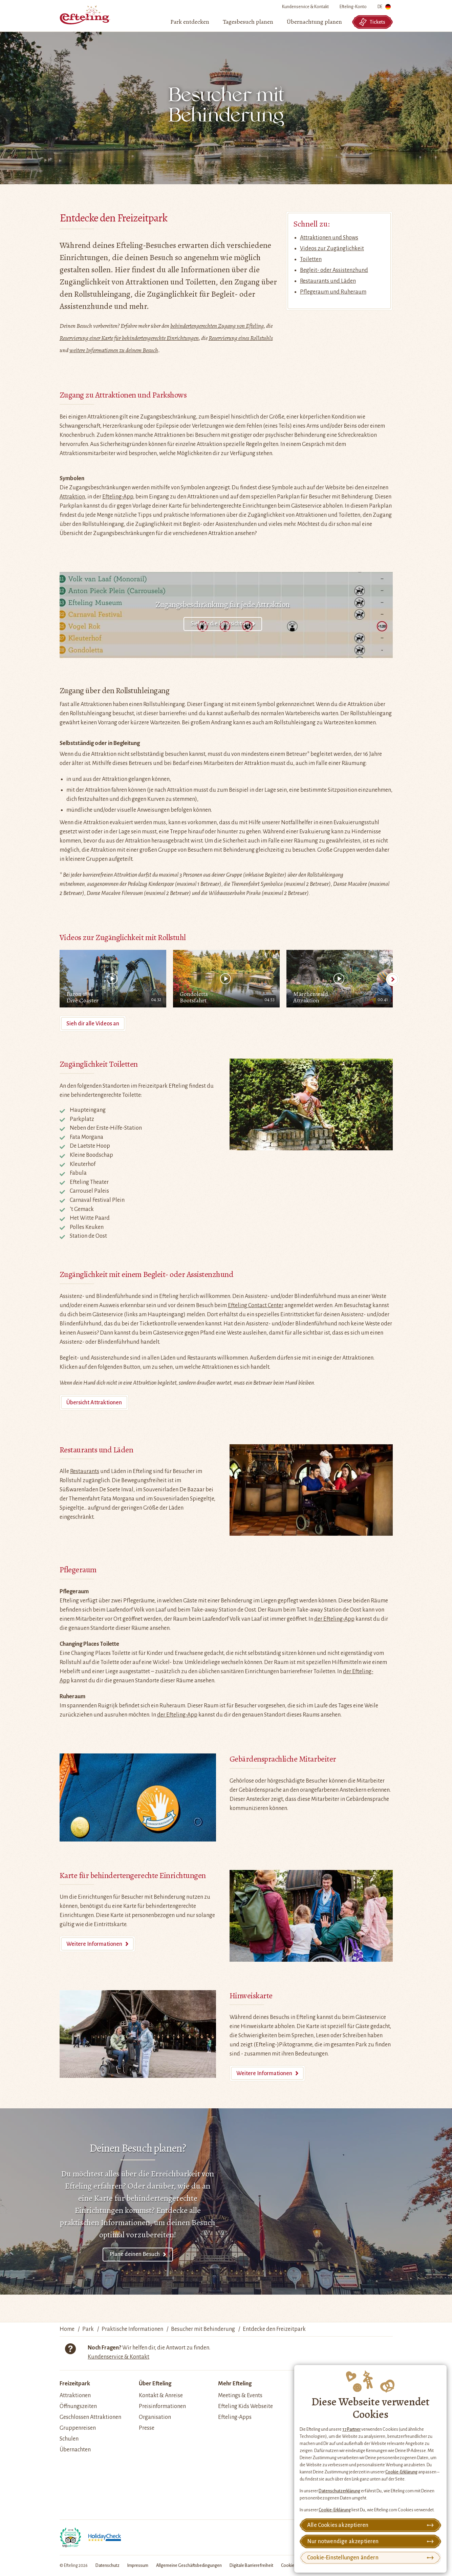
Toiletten (311, 259)
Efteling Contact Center (255, 1305)
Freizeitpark (75, 2384)
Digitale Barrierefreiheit (251, 2565)
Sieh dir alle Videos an (92, 1024)
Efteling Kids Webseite (245, 2406)
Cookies (288, 2565)
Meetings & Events (240, 2395)
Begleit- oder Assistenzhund (334, 270)
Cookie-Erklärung (401, 2472)
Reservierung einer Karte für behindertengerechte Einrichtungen (129, 338)
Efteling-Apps (235, 2417)
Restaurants (84, 1471)
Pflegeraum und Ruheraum (333, 292)
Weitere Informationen (94, 1944)
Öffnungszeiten (78, 2406)
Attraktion (72, 497)
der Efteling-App (334, 1619)
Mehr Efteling (235, 2384)
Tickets (372, 22)
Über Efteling (155, 2384)
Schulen (69, 2439)
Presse (146, 2428)
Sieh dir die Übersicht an (220, 624)
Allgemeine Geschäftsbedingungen (189, 2565)
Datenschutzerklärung (339, 2491)
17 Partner (351, 2429)
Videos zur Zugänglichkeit (332, 249)
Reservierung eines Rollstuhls (241, 338)
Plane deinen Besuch (135, 2254)
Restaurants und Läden (328, 281)
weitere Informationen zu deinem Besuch (113, 350)
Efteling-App (117, 497)
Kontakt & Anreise (161, 2395)
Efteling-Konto (353, 6)
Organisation (155, 2417)
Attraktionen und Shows (329, 238)
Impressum (137, 2565)
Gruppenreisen (78, 2428)
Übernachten (75, 2450)
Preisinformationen (162, 2406)
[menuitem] (190, 22)
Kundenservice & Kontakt (305, 6)
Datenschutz (107, 2565)
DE (384, 8)
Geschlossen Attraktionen (90, 2417)
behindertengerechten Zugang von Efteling (217, 326)
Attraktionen (75, 2395)
